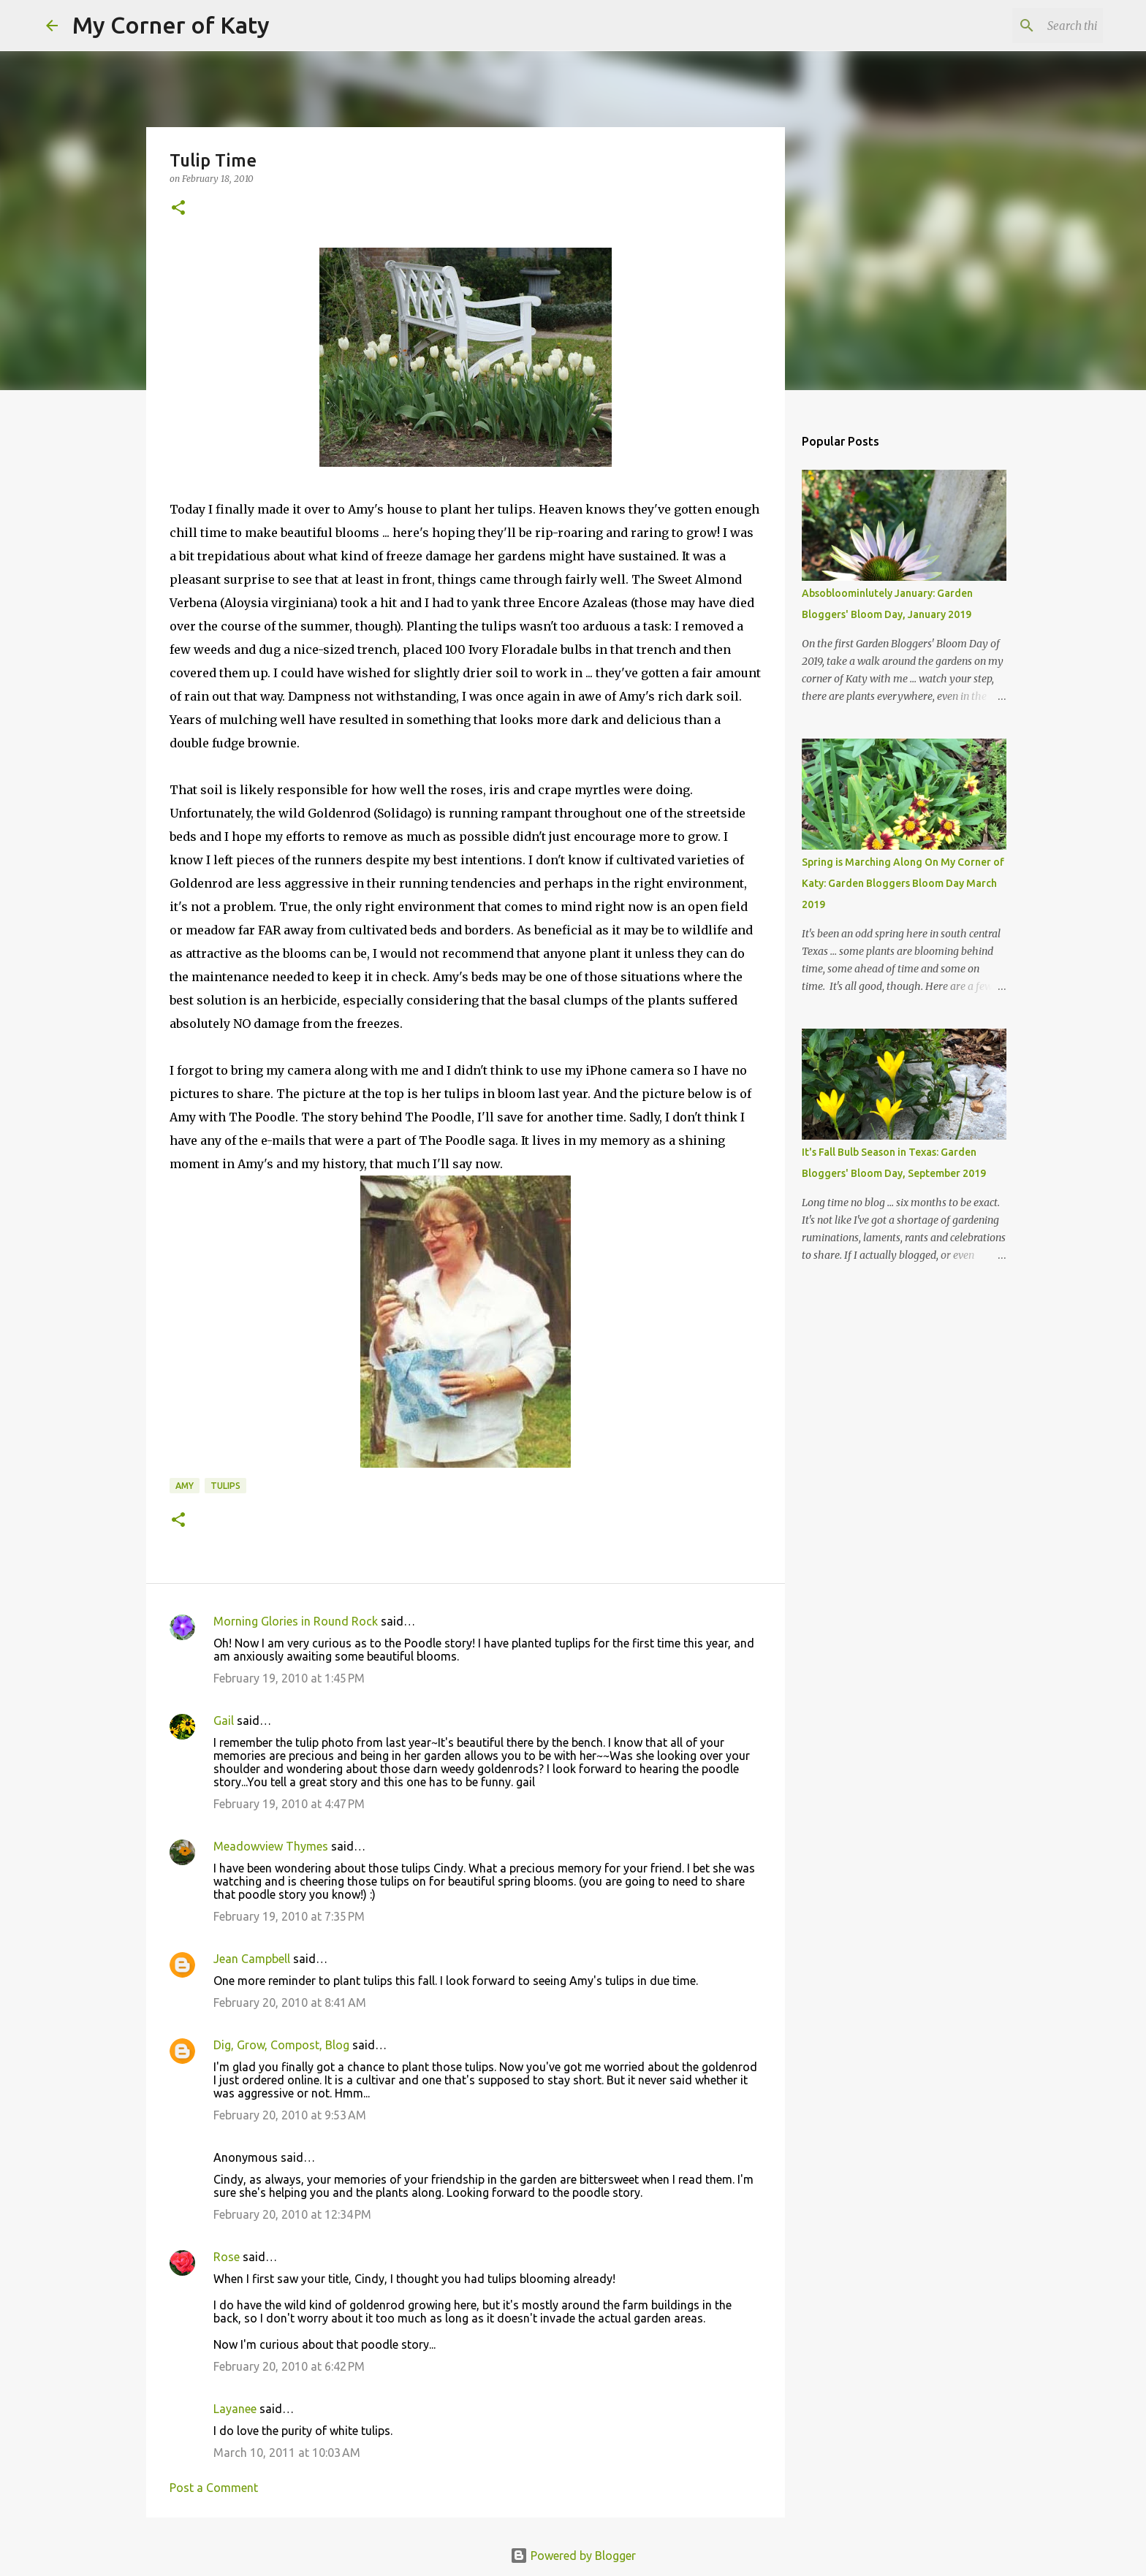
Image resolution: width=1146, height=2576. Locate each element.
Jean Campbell (251, 1958)
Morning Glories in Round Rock (295, 1621)
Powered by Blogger (573, 2555)
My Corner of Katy (171, 25)
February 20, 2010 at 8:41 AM (289, 2002)
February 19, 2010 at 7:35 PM (289, 1916)
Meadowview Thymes (270, 1846)
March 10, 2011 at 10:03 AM (286, 2452)
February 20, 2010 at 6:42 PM (289, 2366)
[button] (178, 208)
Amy (184, 1485)
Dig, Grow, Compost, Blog (281, 2044)
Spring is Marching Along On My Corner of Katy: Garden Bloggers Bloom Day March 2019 (903, 883)
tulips (225, 1485)
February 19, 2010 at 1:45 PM (289, 1678)
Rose (226, 2256)
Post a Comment (214, 2487)
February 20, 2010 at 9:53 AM (289, 2115)
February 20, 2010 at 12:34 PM (292, 2214)
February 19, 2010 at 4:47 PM (289, 1803)
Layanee (235, 2408)
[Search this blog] (1026, 25)
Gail (223, 1720)
